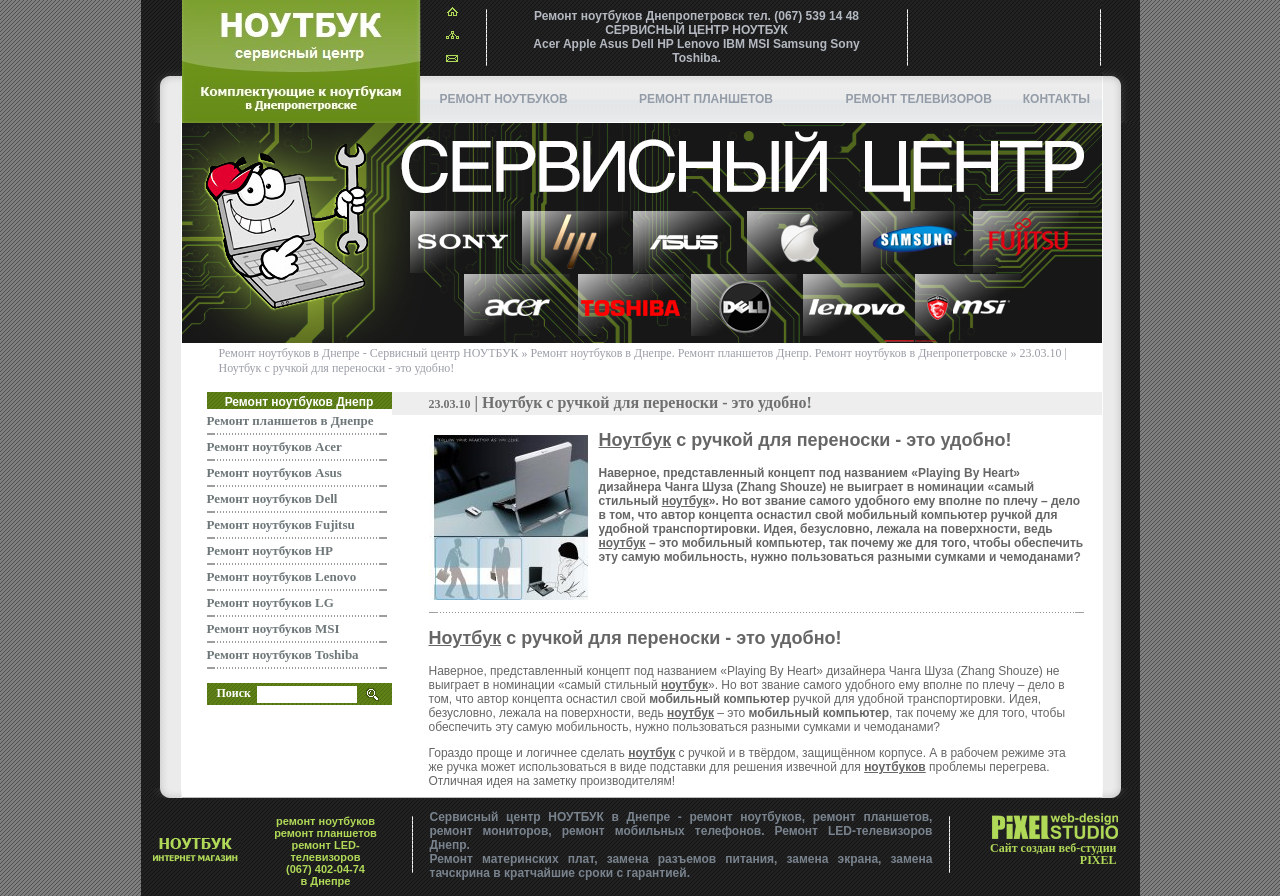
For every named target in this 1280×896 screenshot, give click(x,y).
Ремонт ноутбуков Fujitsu (281, 524)
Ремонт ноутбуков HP (270, 550)
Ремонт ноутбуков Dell (272, 498)
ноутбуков (895, 767)
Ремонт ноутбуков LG (270, 602)
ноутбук (685, 501)
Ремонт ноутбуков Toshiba (283, 654)
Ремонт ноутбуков (504, 99)
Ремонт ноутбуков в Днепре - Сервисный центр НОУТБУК (369, 353)
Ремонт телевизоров (919, 99)
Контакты (1056, 99)
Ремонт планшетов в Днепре (290, 420)
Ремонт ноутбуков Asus (274, 472)
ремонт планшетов (706, 99)
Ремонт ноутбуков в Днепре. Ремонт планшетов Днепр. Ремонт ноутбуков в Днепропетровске (769, 353)
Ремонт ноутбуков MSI (273, 628)
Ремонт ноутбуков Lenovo (282, 576)
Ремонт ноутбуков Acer (274, 446)
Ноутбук (635, 440)
